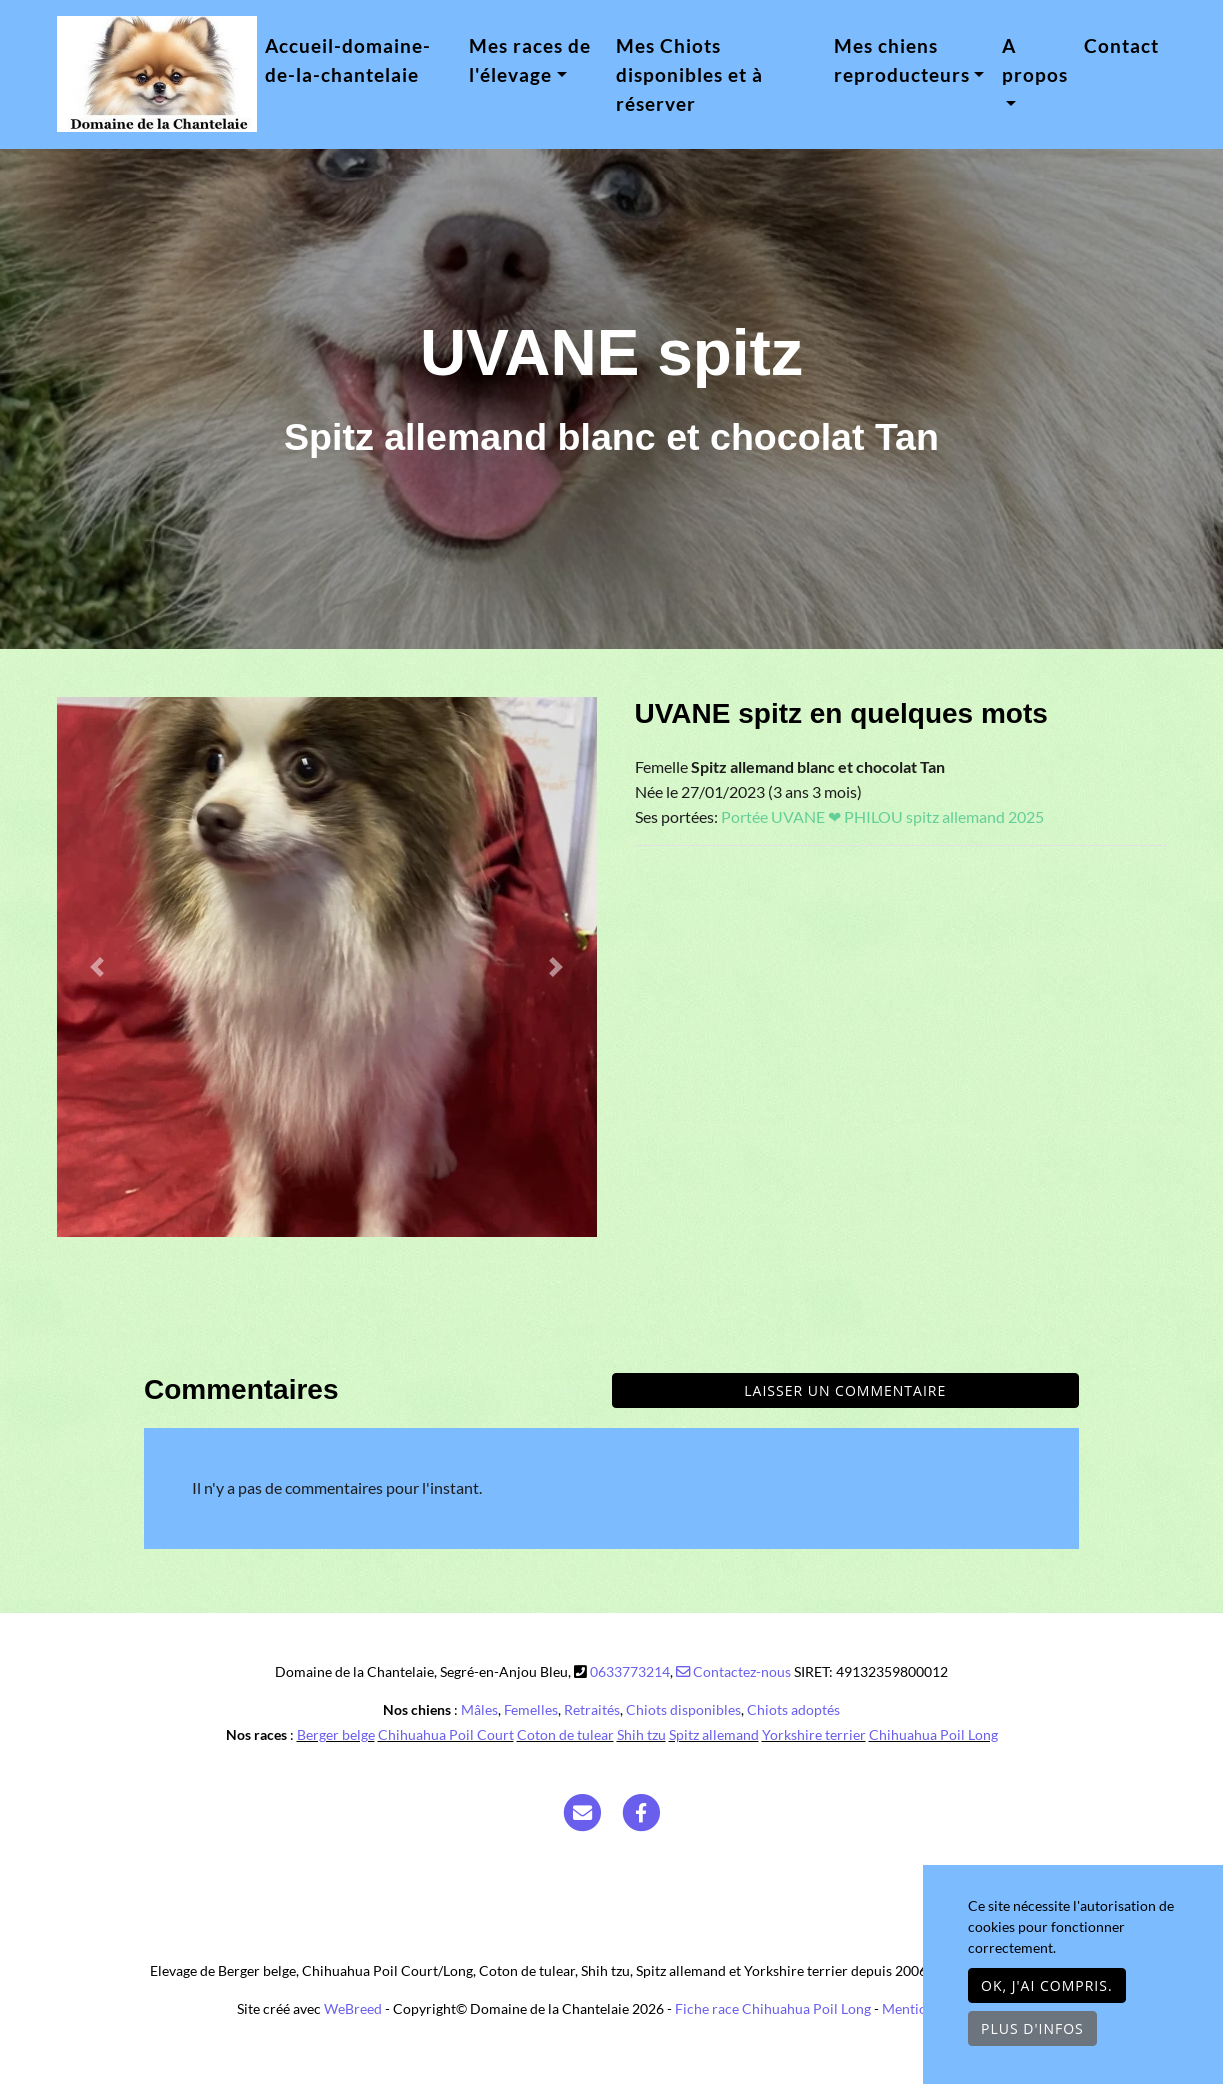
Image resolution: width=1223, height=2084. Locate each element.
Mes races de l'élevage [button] (530, 60)
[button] (97, 967)
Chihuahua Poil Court (446, 1734)
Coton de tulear (565, 1734)
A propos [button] (1035, 60)
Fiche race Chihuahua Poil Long (773, 2008)
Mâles (479, 1709)
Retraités (592, 1709)
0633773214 (630, 1671)
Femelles (531, 1709)
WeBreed (353, 2008)
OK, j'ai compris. (1047, 1985)
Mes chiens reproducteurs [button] (902, 60)
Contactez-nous (733, 1671)
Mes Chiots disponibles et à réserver (689, 74)
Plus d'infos (1032, 2028)
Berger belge (336, 1734)
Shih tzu (641, 1734)
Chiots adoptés (793, 1709)
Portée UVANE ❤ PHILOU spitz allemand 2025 (882, 817)
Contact (1121, 45)
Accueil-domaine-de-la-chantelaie (348, 60)
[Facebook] (641, 1811)
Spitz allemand (714, 1734)
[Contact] (582, 1811)
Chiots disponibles (683, 1709)
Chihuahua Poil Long (933, 1734)
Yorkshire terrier (814, 1734)
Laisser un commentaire (845, 1390)
